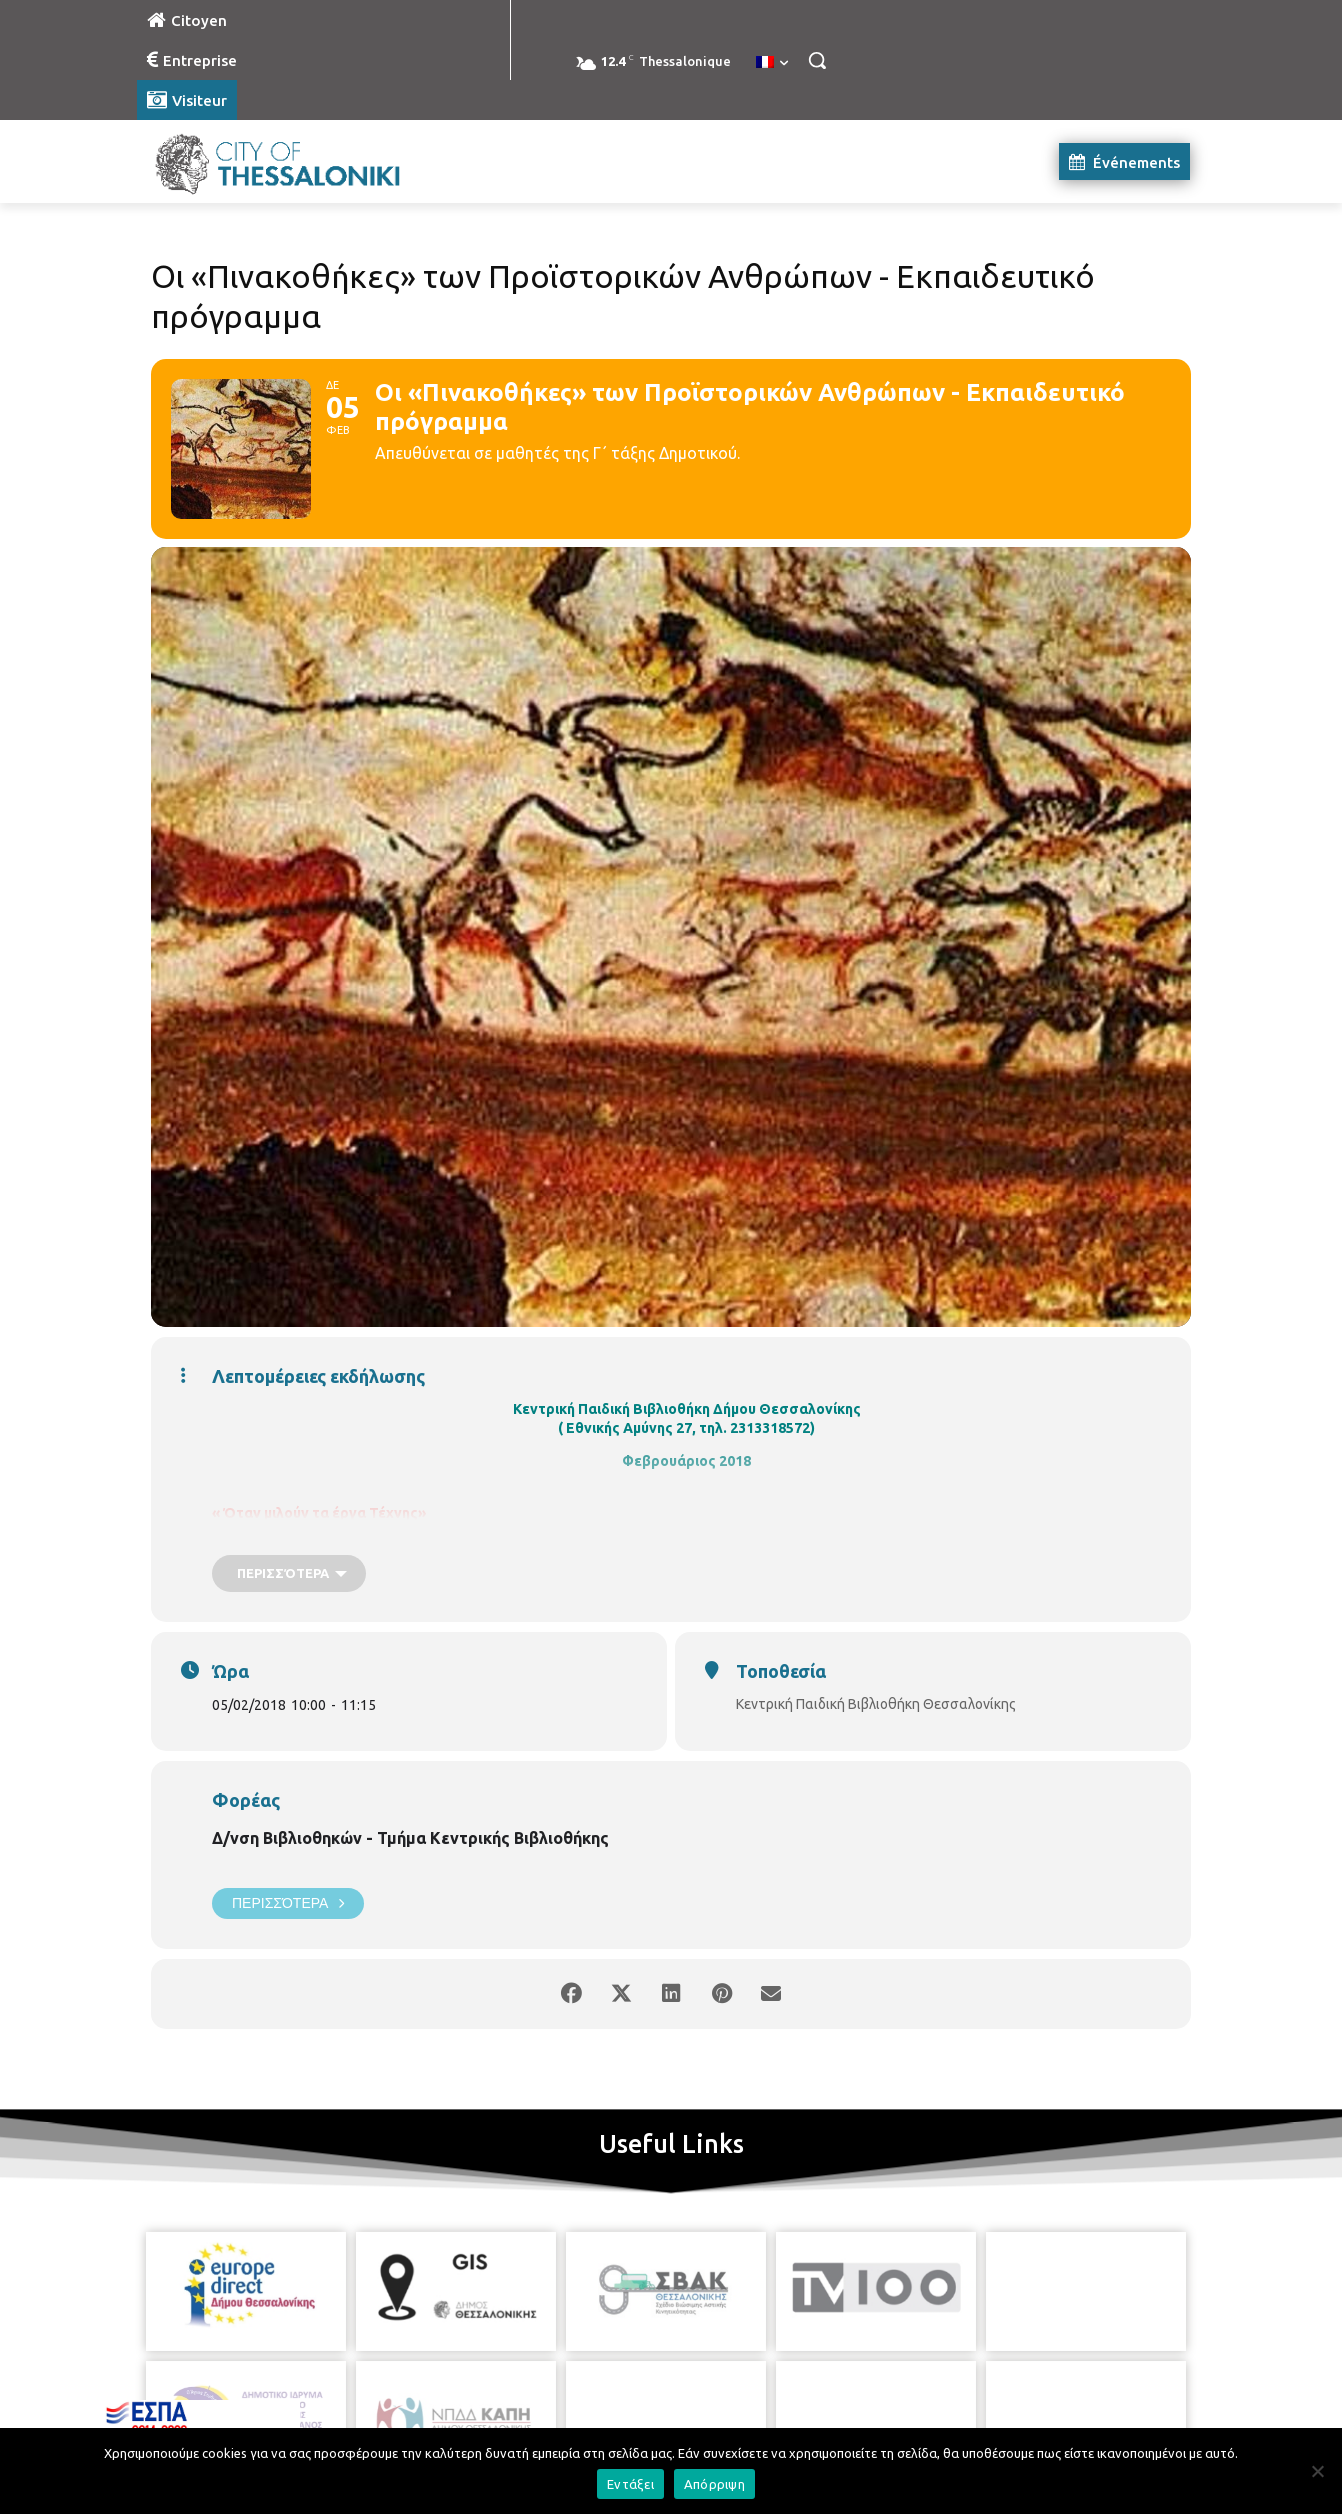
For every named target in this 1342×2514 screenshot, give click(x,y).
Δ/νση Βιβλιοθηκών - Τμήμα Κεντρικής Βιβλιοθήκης (410, 1838)
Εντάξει (630, 2484)
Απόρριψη (714, 2484)
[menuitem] (772, 63)
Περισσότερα (288, 1903)
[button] (817, 60)
